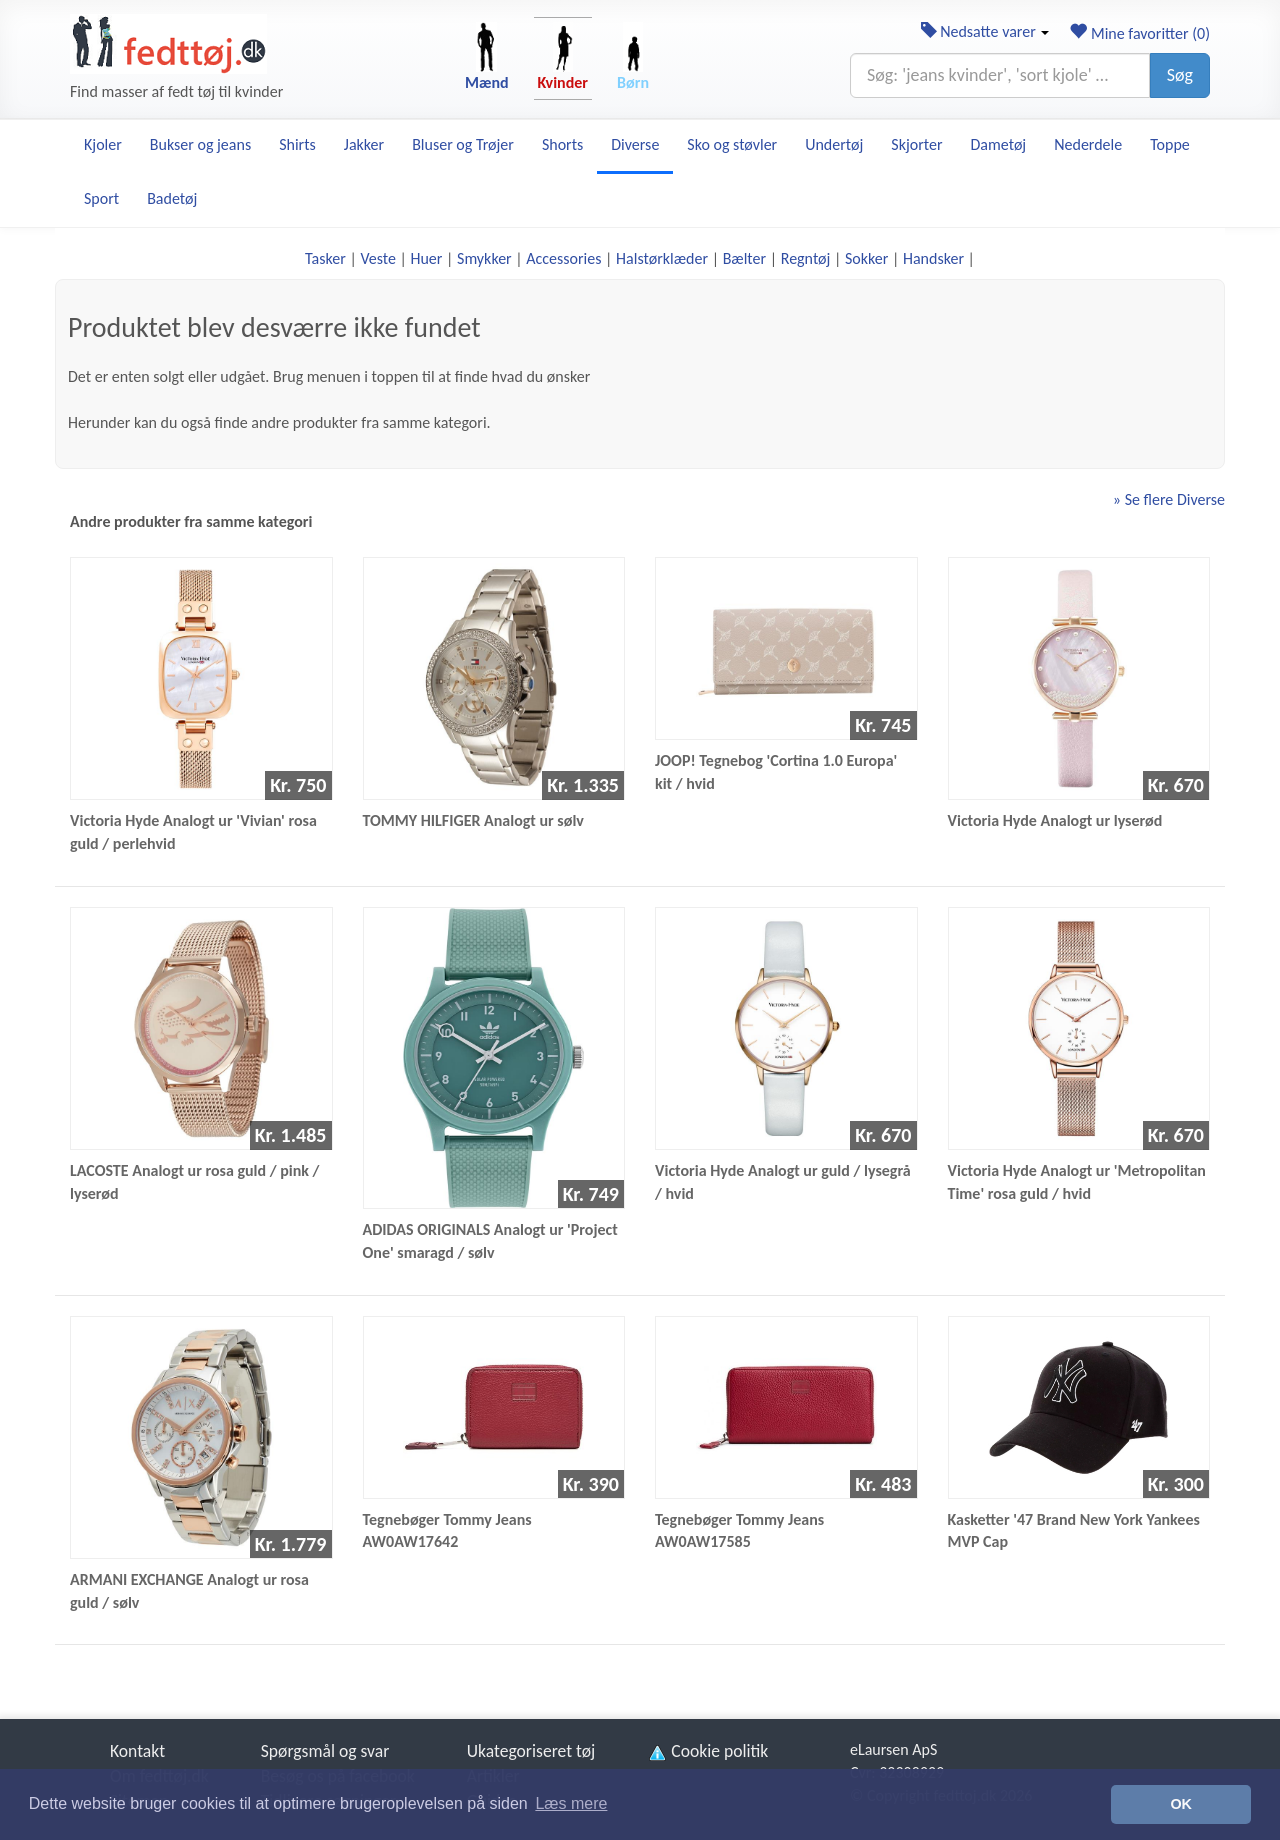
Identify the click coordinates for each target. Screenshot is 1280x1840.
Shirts (297, 144)
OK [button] (1181, 1804)
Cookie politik (707, 1751)
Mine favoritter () (1139, 33)
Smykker (484, 258)
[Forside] (168, 44)
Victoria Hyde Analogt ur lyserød (1055, 820)
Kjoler (103, 144)
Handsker (933, 258)
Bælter (744, 258)
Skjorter (916, 144)
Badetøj (172, 198)
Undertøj (834, 144)
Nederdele (1088, 144)
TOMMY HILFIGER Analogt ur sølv (473, 820)
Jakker (364, 144)
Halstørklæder (662, 258)
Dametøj (999, 144)
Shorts (562, 144)
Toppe (1170, 144)
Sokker (866, 258)
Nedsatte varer (985, 31)
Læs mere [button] (571, 1803)
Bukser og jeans (200, 144)
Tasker (325, 258)
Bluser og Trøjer (463, 144)
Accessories (563, 258)
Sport (101, 198)
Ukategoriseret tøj (531, 1751)
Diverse (635, 144)
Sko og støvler (732, 144)
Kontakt (137, 1751)
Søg (1180, 75)
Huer (426, 258)
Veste (377, 258)
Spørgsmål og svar (325, 1751)
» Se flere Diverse (1169, 499)
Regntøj (806, 258)
